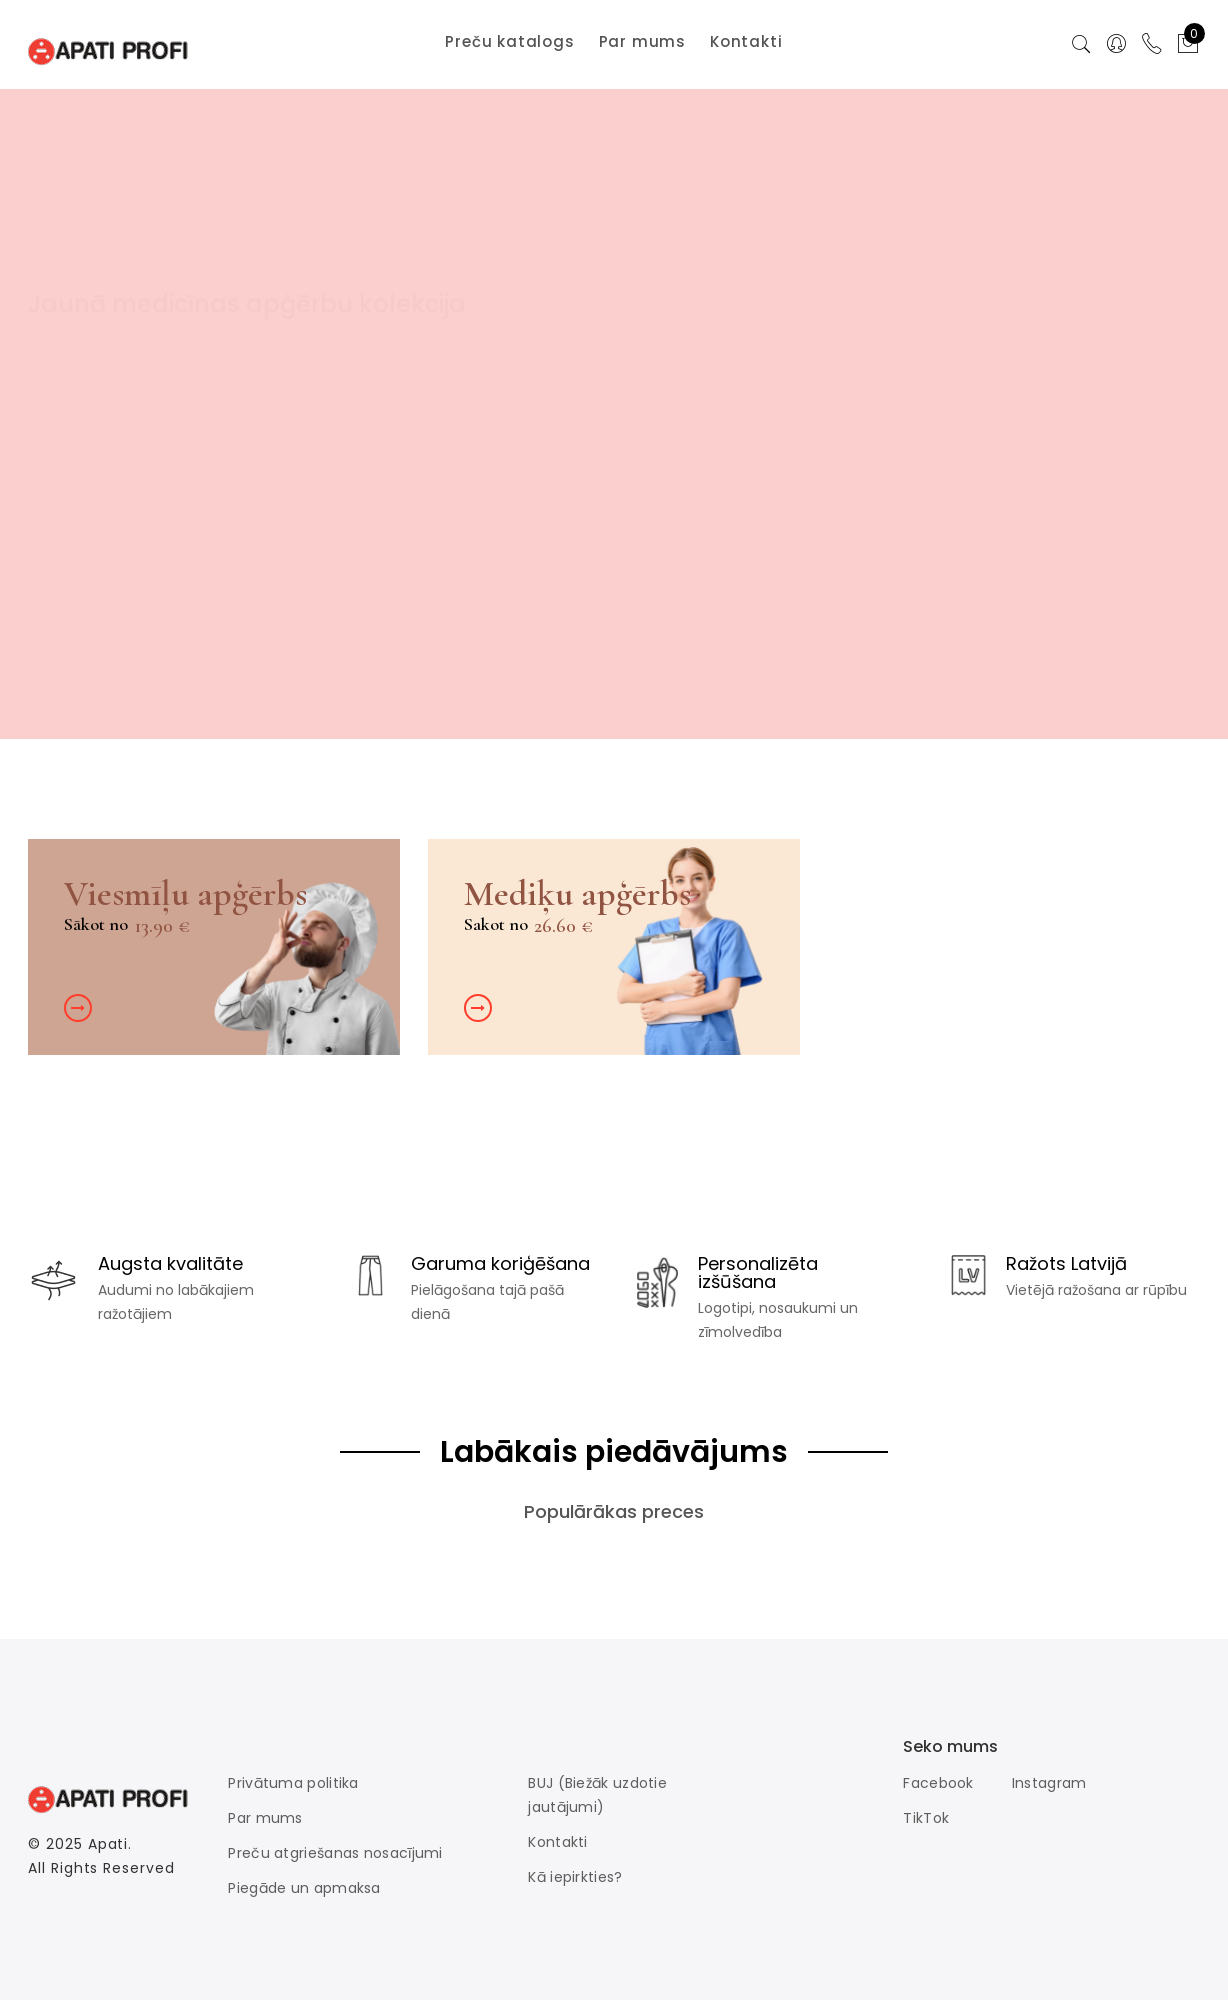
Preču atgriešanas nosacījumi (335, 1853)
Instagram (1049, 1783)
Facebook (938, 1783)
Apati (108, 1844)
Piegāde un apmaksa (304, 1888)
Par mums (265, 1818)
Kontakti (557, 1842)
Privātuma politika (293, 1783)
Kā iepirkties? (575, 1877)
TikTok (926, 1818)
